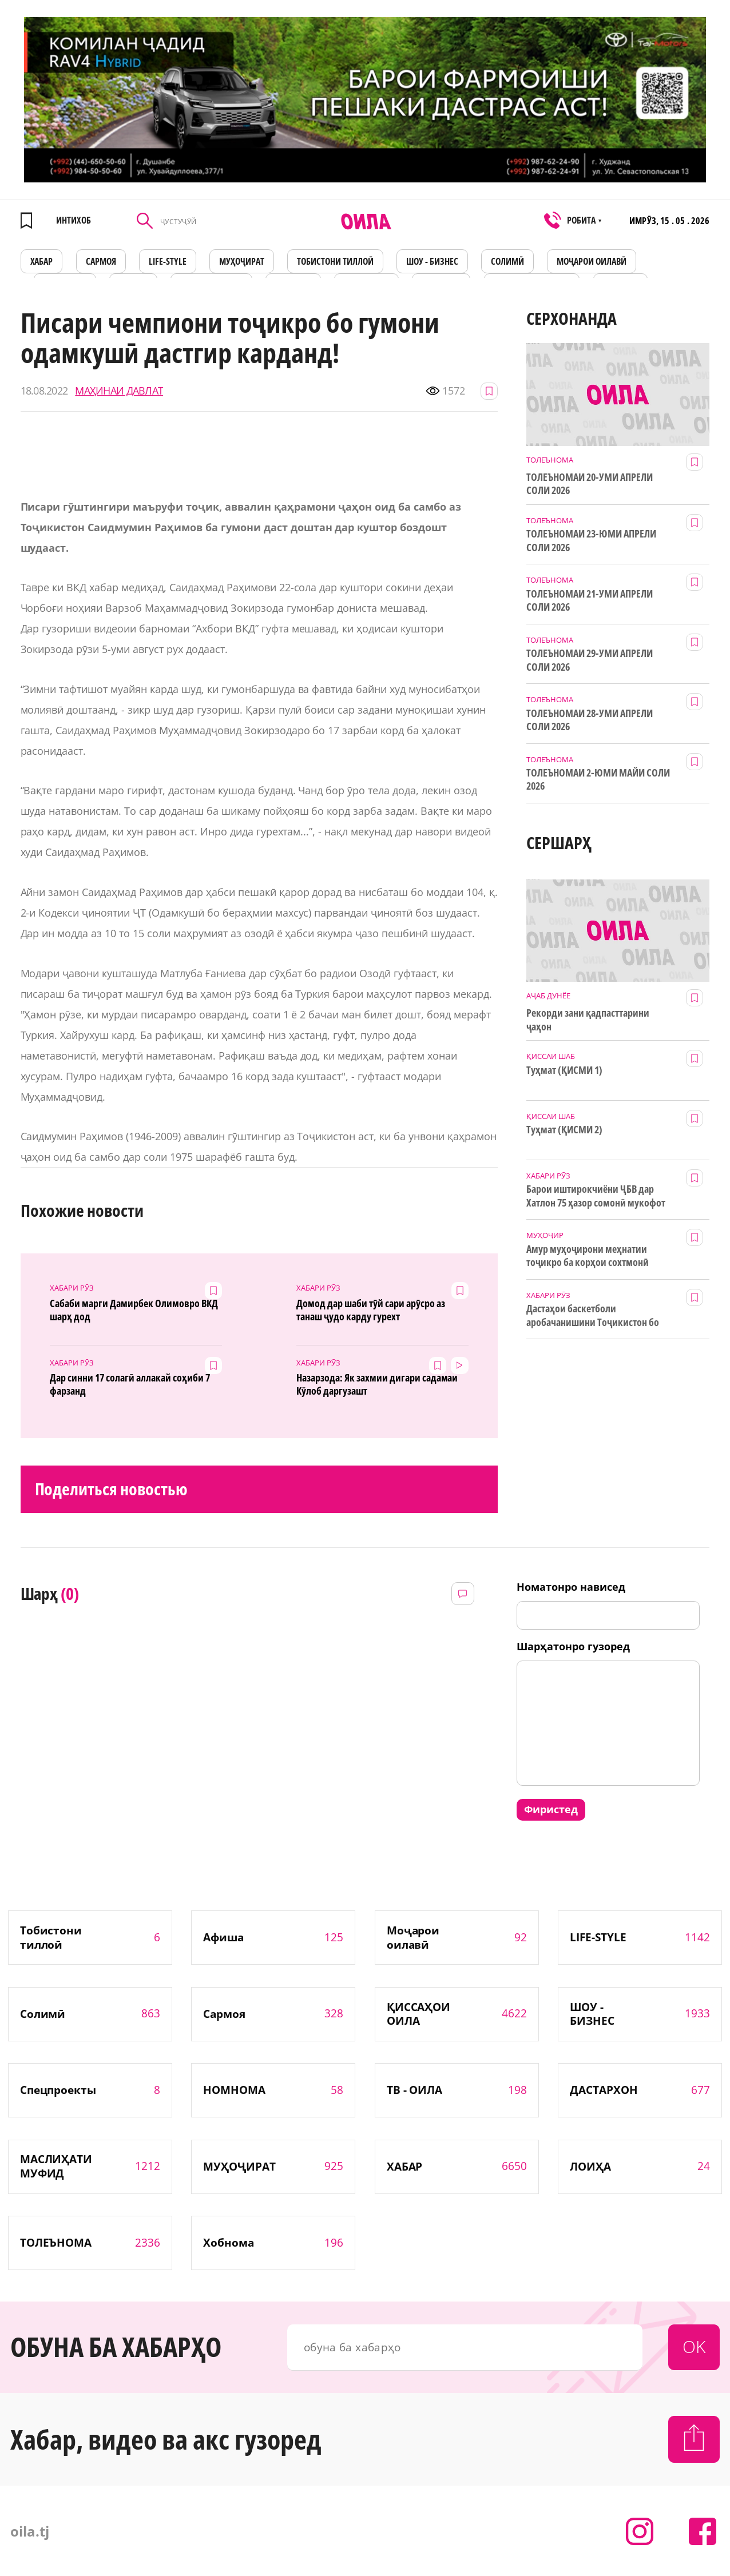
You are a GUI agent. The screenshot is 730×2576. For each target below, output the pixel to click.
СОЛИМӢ (507, 261)
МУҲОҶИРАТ (241, 261)
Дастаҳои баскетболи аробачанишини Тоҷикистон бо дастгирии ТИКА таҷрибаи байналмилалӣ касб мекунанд (592, 1315)
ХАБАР (41, 261)
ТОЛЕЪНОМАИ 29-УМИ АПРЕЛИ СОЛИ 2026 (589, 660)
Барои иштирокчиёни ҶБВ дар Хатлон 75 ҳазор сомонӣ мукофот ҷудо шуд (595, 1196)
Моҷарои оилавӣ (591, 261)
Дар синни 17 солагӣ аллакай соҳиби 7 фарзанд (129, 1384)
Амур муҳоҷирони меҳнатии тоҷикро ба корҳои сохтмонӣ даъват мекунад (587, 1256)
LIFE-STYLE (168, 261)
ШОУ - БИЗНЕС (432, 261)
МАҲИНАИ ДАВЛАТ (119, 391)
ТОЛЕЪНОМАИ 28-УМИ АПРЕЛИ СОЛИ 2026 (589, 720)
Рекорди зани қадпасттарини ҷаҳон (587, 1019)
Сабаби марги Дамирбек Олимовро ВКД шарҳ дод (133, 1310)
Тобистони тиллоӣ (335, 261)
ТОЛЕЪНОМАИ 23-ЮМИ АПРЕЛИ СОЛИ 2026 (591, 540)
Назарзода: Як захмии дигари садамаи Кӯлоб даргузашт (377, 1384)
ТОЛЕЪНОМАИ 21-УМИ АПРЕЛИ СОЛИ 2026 (589, 600)
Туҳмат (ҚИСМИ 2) (564, 1129)
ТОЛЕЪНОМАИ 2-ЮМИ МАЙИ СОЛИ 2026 (597, 779)
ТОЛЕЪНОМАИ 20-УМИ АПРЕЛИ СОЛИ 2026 (589, 484)
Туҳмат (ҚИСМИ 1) (564, 1070)
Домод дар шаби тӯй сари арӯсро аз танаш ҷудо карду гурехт (370, 1310)
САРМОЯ (101, 261)
